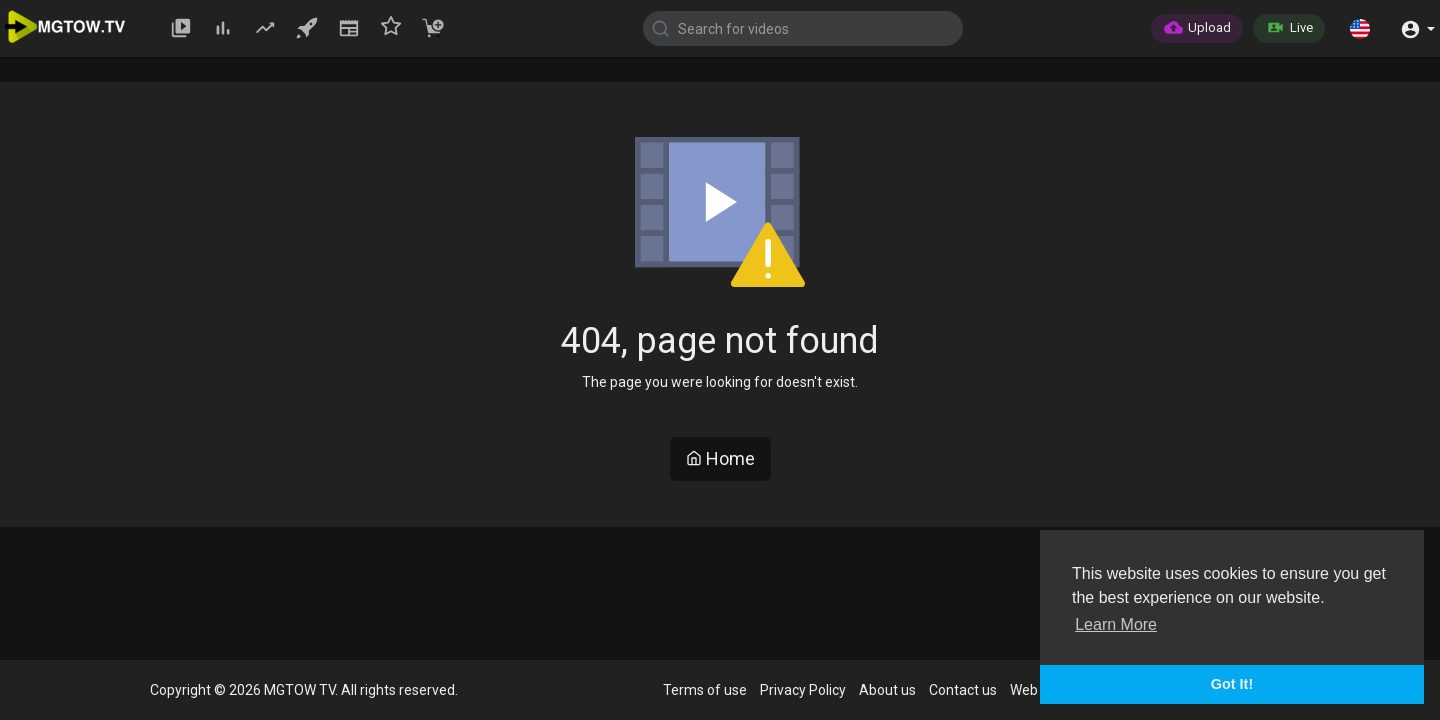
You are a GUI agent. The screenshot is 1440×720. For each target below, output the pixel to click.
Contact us (963, 690)
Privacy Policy (803, 690)
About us (887, 690)
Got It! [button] (1232, 684)
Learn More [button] (1116, 624)
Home (720, 458)
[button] (1360, 28)
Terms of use (705, 690)
